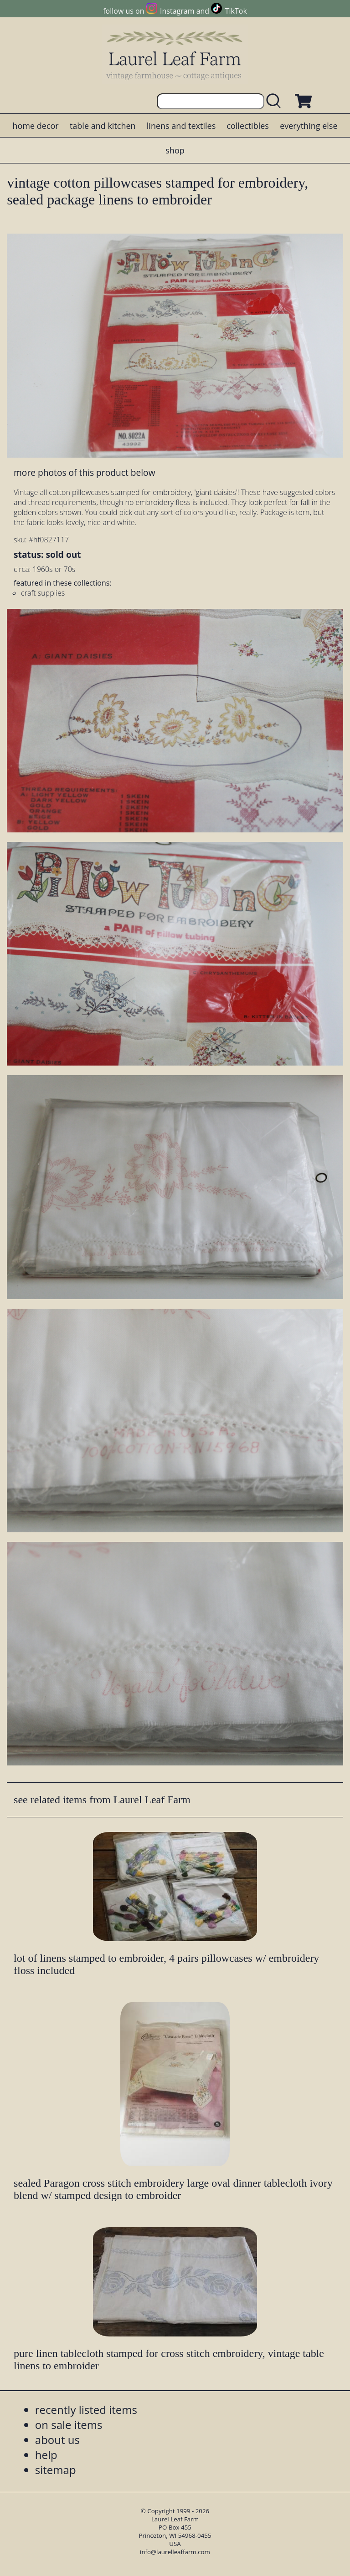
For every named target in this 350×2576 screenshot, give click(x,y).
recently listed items (86, 2409)
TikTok (236, 11)
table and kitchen (103, 125)
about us (57, 2439)
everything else (308, 125)
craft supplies (43, 593)
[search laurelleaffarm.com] (275, 101)
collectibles (247, 125)
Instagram (177, 11)
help (46, 2454)
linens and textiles (181, 125)
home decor (35, 125)
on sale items (69, 2424)
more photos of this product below (84, 472)
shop (174, 150)
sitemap (55, 2469)
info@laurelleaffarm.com (175, 2552)
